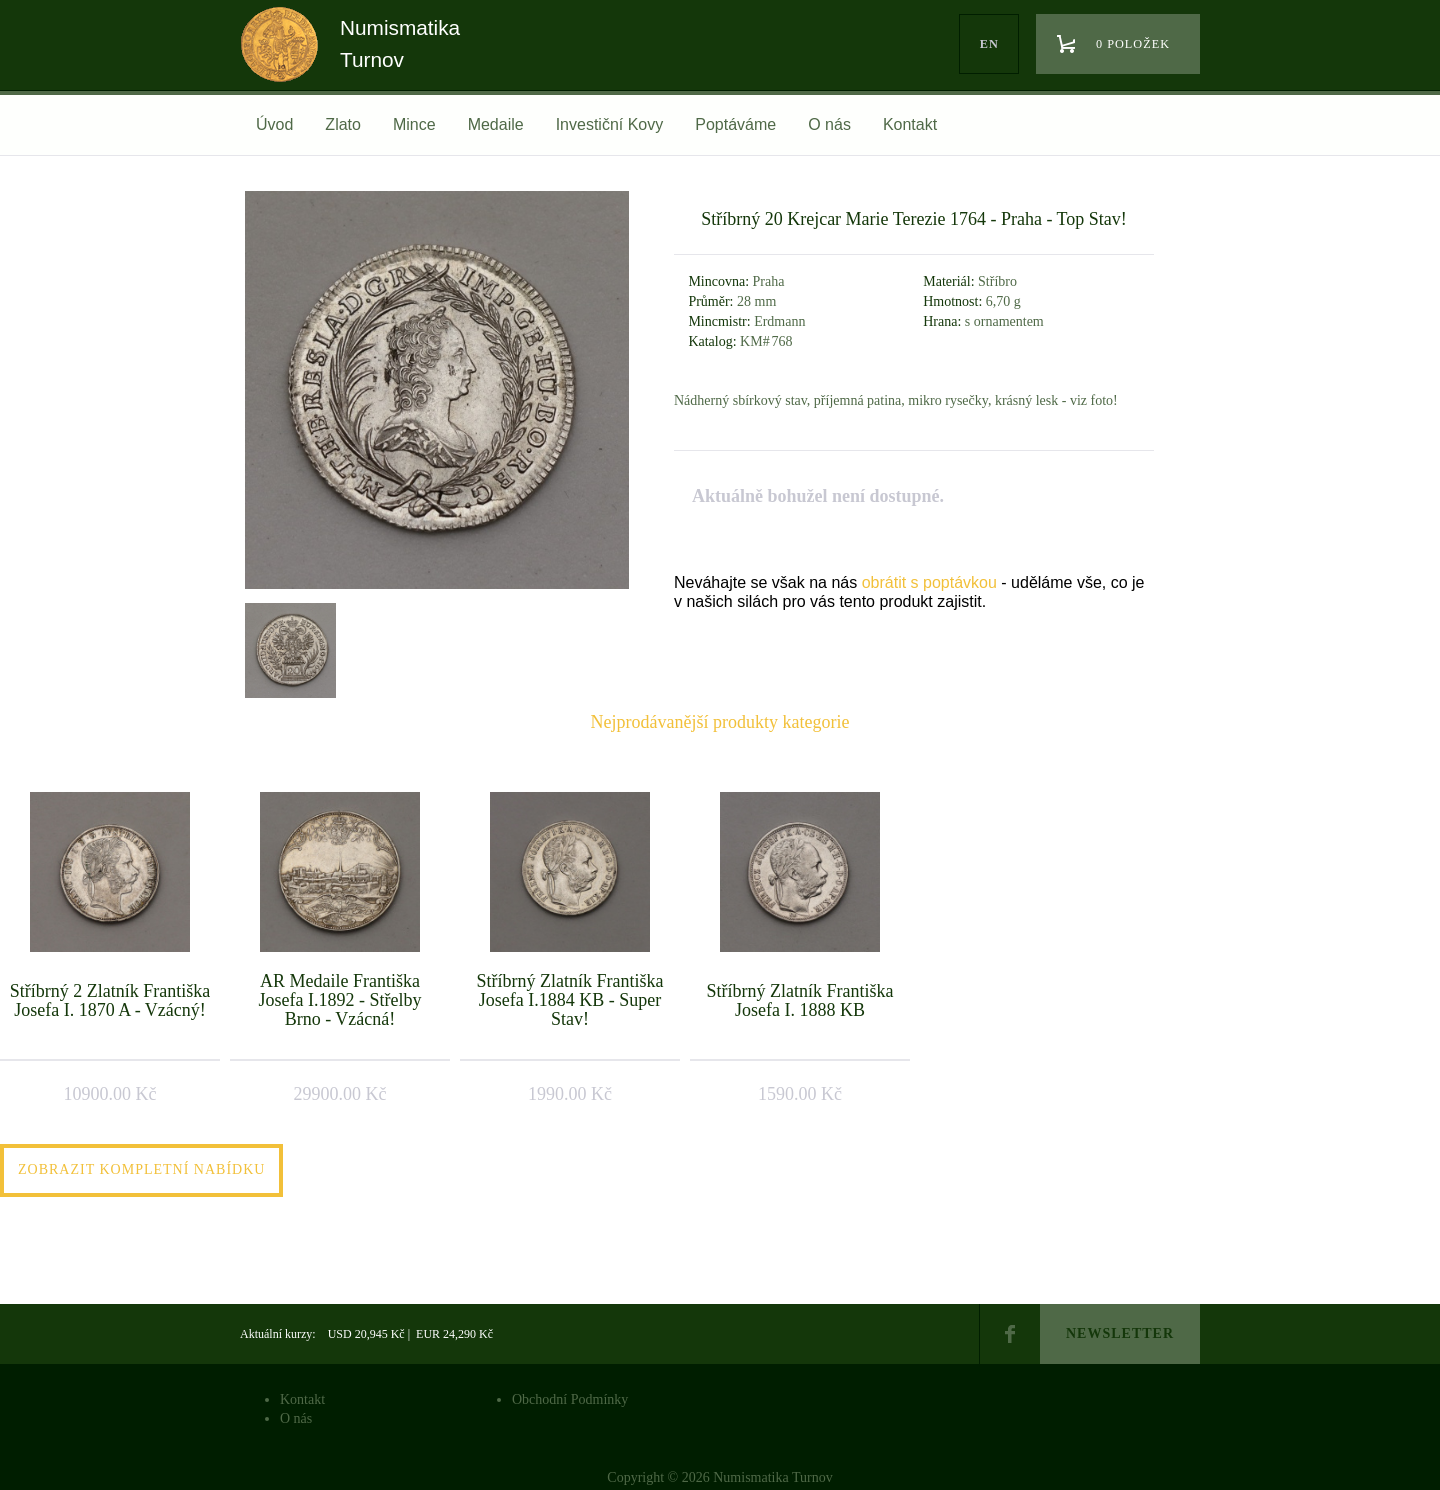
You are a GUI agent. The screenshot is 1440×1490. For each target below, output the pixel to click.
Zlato (343, 124)
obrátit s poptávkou (929, 582)
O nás (829, 124)
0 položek (1133, 44)
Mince (414, 124)
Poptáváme (735, 124)
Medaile (496, 124)
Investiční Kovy (610, 124)
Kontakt (910, 124)
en (989, 44)
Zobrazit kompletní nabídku (141, 1169)
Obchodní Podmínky (570, 1399)
